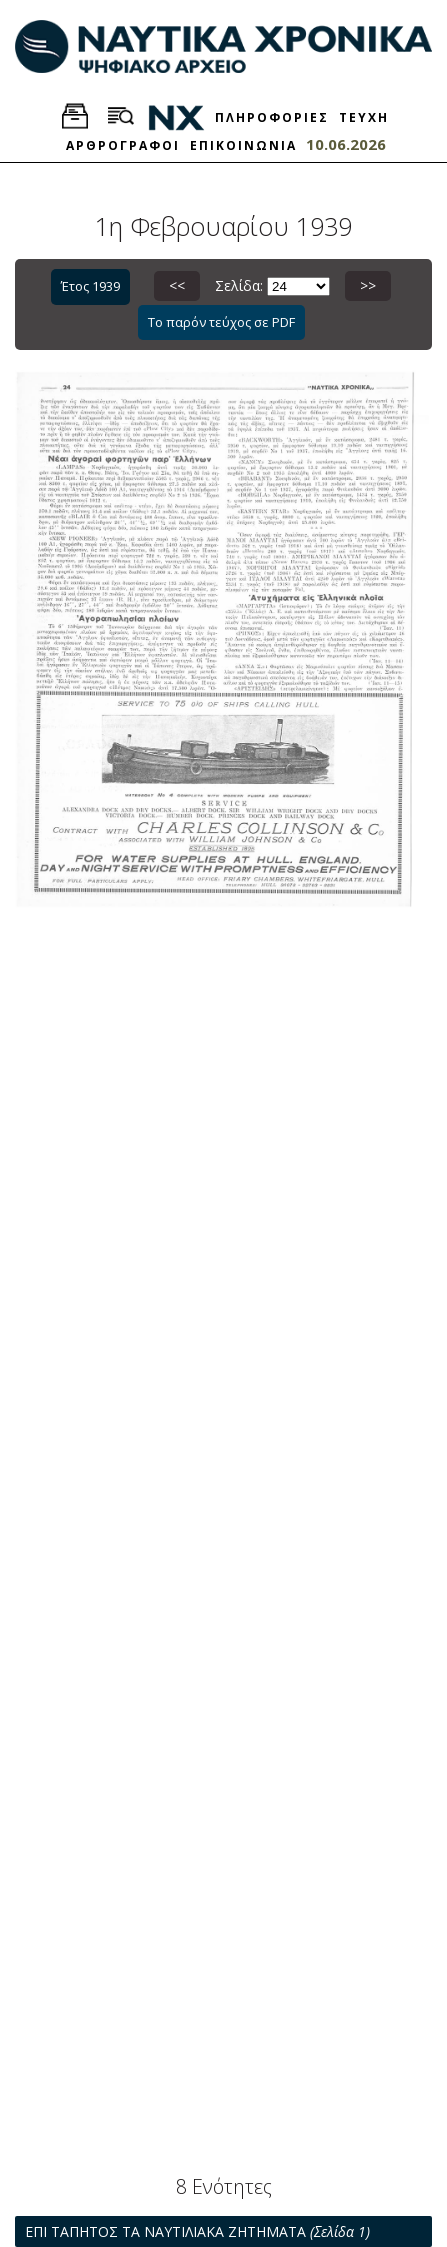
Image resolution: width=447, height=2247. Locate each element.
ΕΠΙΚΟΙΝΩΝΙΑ (243, 145)
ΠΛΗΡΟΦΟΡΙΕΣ (272, 117)
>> (368, 285)
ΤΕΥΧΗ (364, 117)
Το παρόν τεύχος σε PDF (221, 322)
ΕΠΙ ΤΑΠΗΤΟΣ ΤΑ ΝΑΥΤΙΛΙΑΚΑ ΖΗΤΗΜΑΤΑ (197, 2231)
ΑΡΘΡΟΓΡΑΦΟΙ (123, 145)
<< (177, 285)
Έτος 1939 (90, 286)
